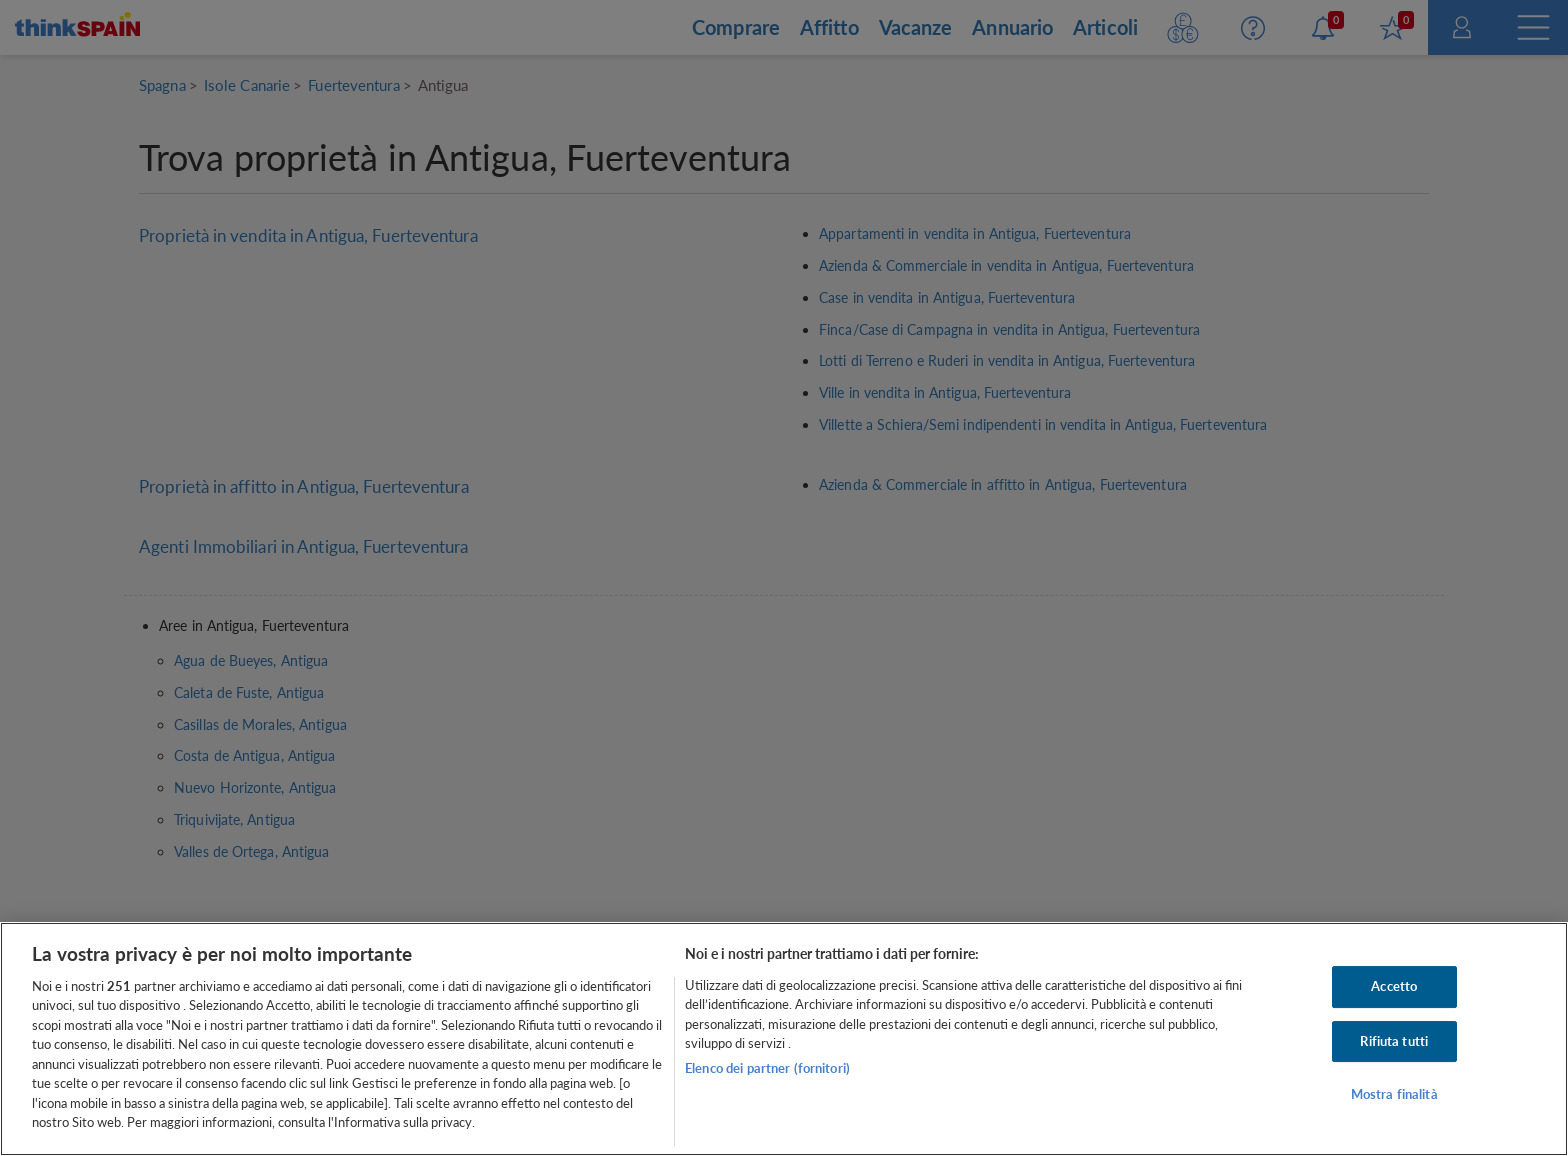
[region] (784, 1039)
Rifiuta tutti (1394, 1041)
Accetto (1394, 986)
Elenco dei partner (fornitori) (767, 1068)
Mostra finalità (1394, 1094)
